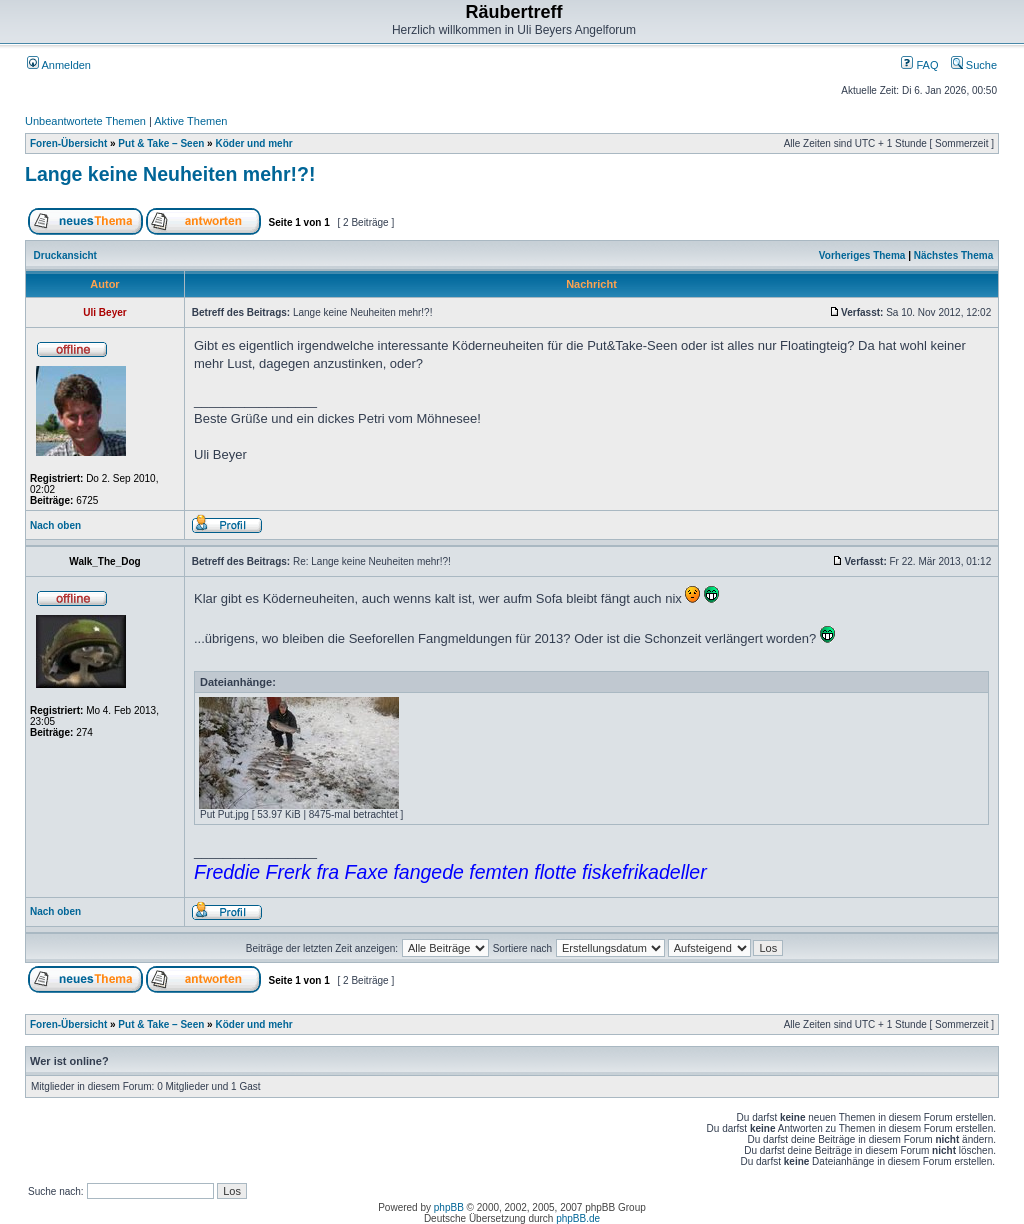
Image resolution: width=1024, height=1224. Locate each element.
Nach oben (55, 525)
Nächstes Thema (953, 255)
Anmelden (59, 65)
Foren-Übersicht (68, 143)
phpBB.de (578, 1218)
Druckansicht (65, 255)
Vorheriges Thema (862, 255)
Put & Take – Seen (161, 143)
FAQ (919, 65)
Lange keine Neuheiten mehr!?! (170, 174)
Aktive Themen (190, 121)
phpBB (449, 1207)
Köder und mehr (253, 143)
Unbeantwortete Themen (85, 121)
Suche (974, 65)
